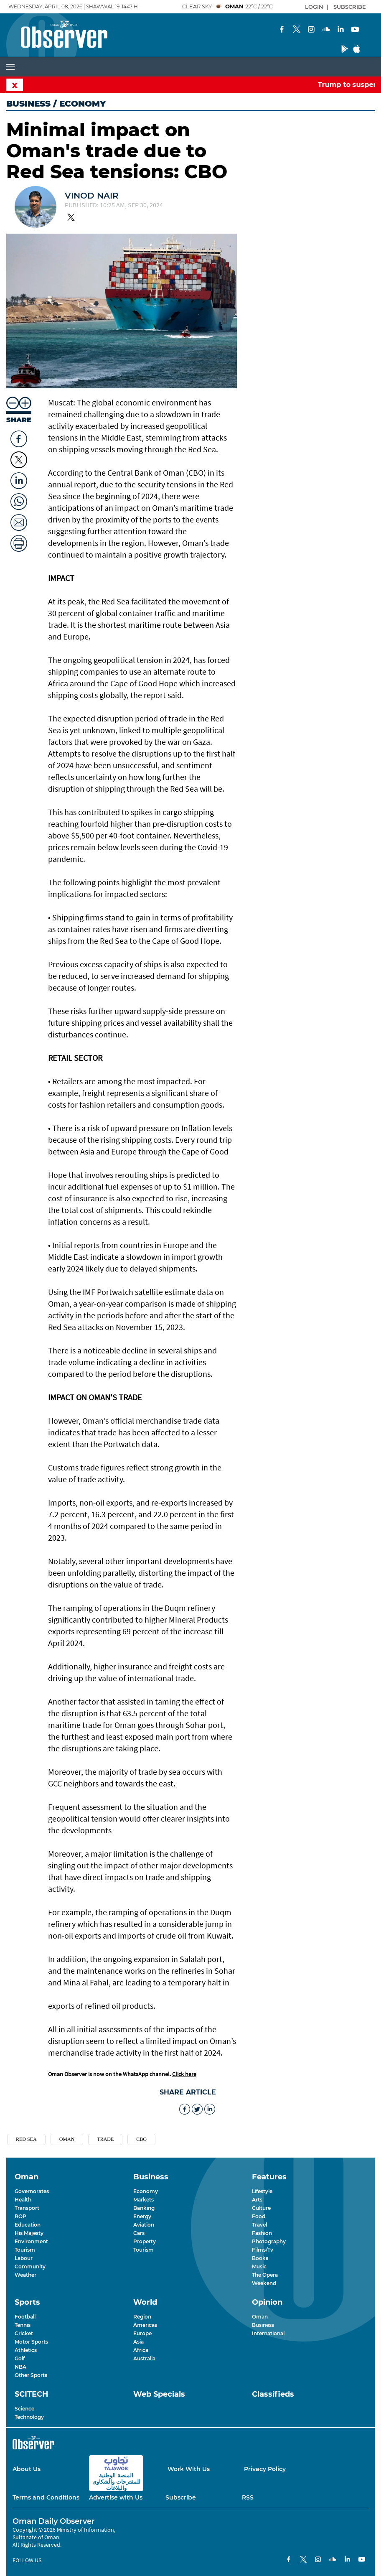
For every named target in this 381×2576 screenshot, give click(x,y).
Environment (31, 2241)
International (268, 2333)
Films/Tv (262, 2250)
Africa (140, 2350)
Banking (144, 2208)
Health (23, 2199)
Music (259, 2266)
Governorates (32, 2191)
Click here (184, 2074)
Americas (145, 2325)
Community (30, 2266)
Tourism (25, 2250)
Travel (259, 2225)
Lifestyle (262, 2191)
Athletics (26, 2350)
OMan (67, 2139)
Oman (260, 2317)
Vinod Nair (92, 196)
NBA (20, 2367)
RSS (248, 2497)
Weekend (264, 2283)
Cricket (24, 2333)
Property (144, 2241)
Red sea (26, 2139)
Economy (145, 2191)
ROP (20, 2216)
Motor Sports (31, 2342)
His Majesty (29, 2233)
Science (24, 2408)
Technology (29, 2417)
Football (25, 2317)
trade (105, 2139)
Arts (257, 2199)
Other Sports (31, 2375)
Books (260, 2258)
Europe (142, 2333)
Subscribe (180, 2497)
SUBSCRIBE (349, 6)
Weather (25, 2275)
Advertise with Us (115, 2497)
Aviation (143, 2225)
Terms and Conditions (46, 2497)
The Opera (265, 2275)
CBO (141, 2139)
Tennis (22, 2325)
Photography (269, 2241)
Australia (144, 2358)
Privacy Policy (265, 2469)
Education (28, 2225)
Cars (139, 2233)
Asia (138, 2342)
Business (28, 104)
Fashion (262, 2233)
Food (258, 2216)
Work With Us (189, 2469)
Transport (27, 2208)
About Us (27, 2469)
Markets (143, 2199)
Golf (20, 2358)
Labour (24, 2258)
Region (142, 2317)
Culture (261, 2208)
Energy (142, 2216)
